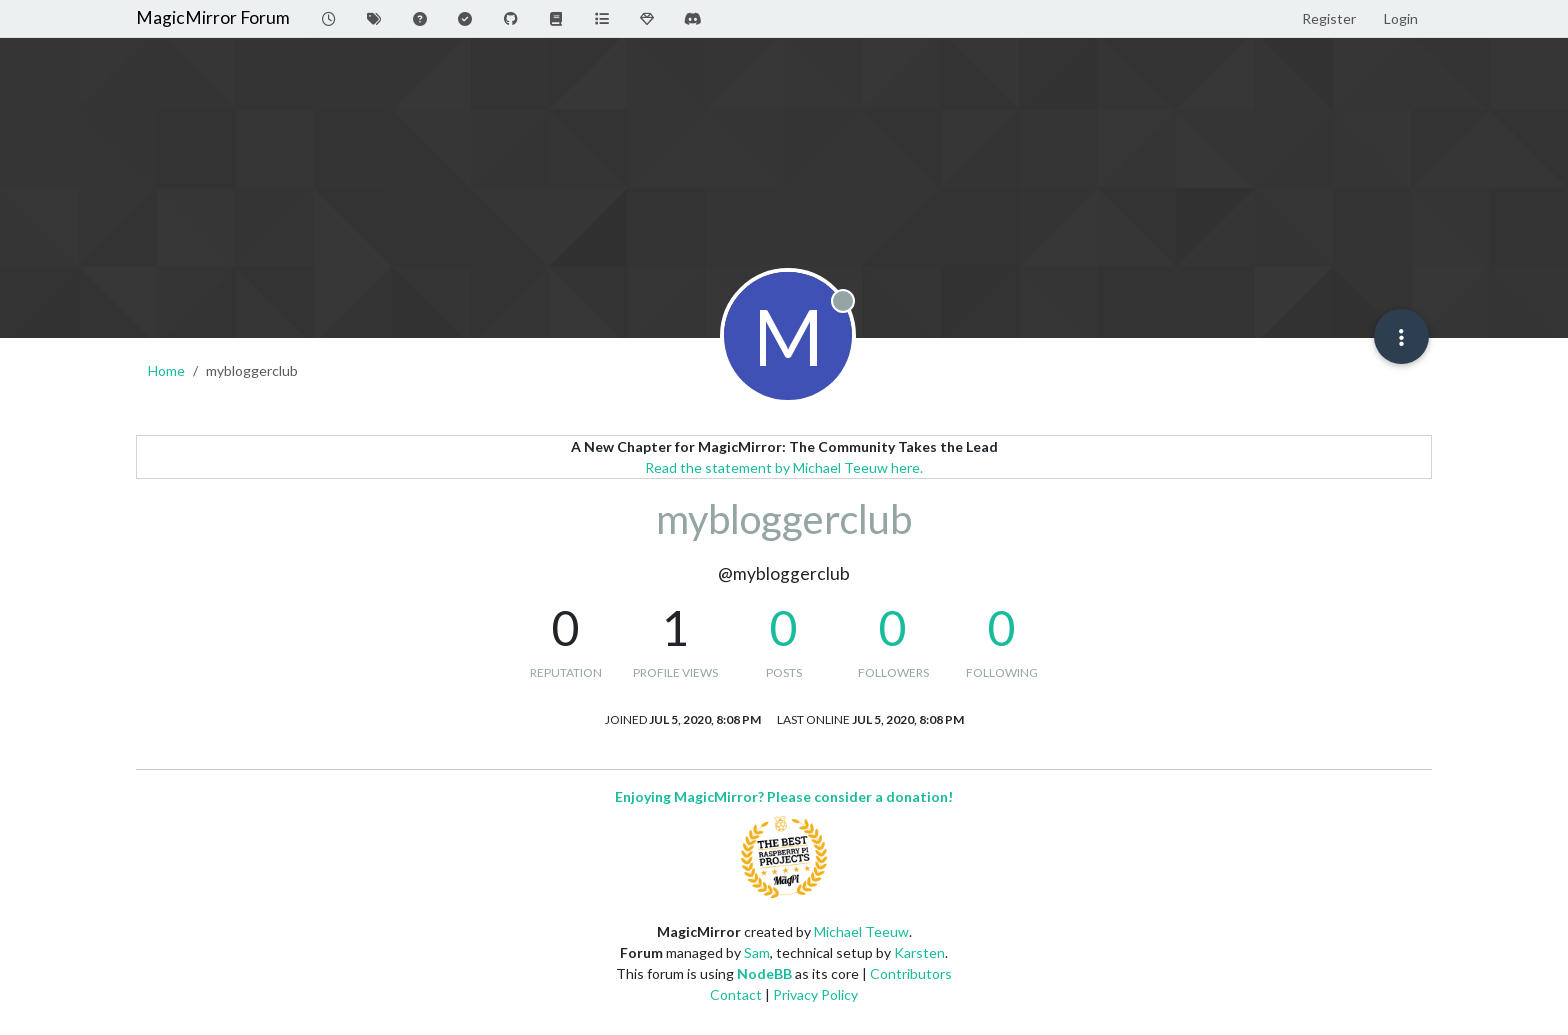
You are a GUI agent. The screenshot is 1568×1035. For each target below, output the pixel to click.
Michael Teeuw (861, 931)
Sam (757, 952)
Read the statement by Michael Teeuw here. (784, 467)
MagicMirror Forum (213, 17)
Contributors (911, 973)
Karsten (919, 952)
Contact (736, 994)
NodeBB (764, 973)
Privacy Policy (815, 994)
